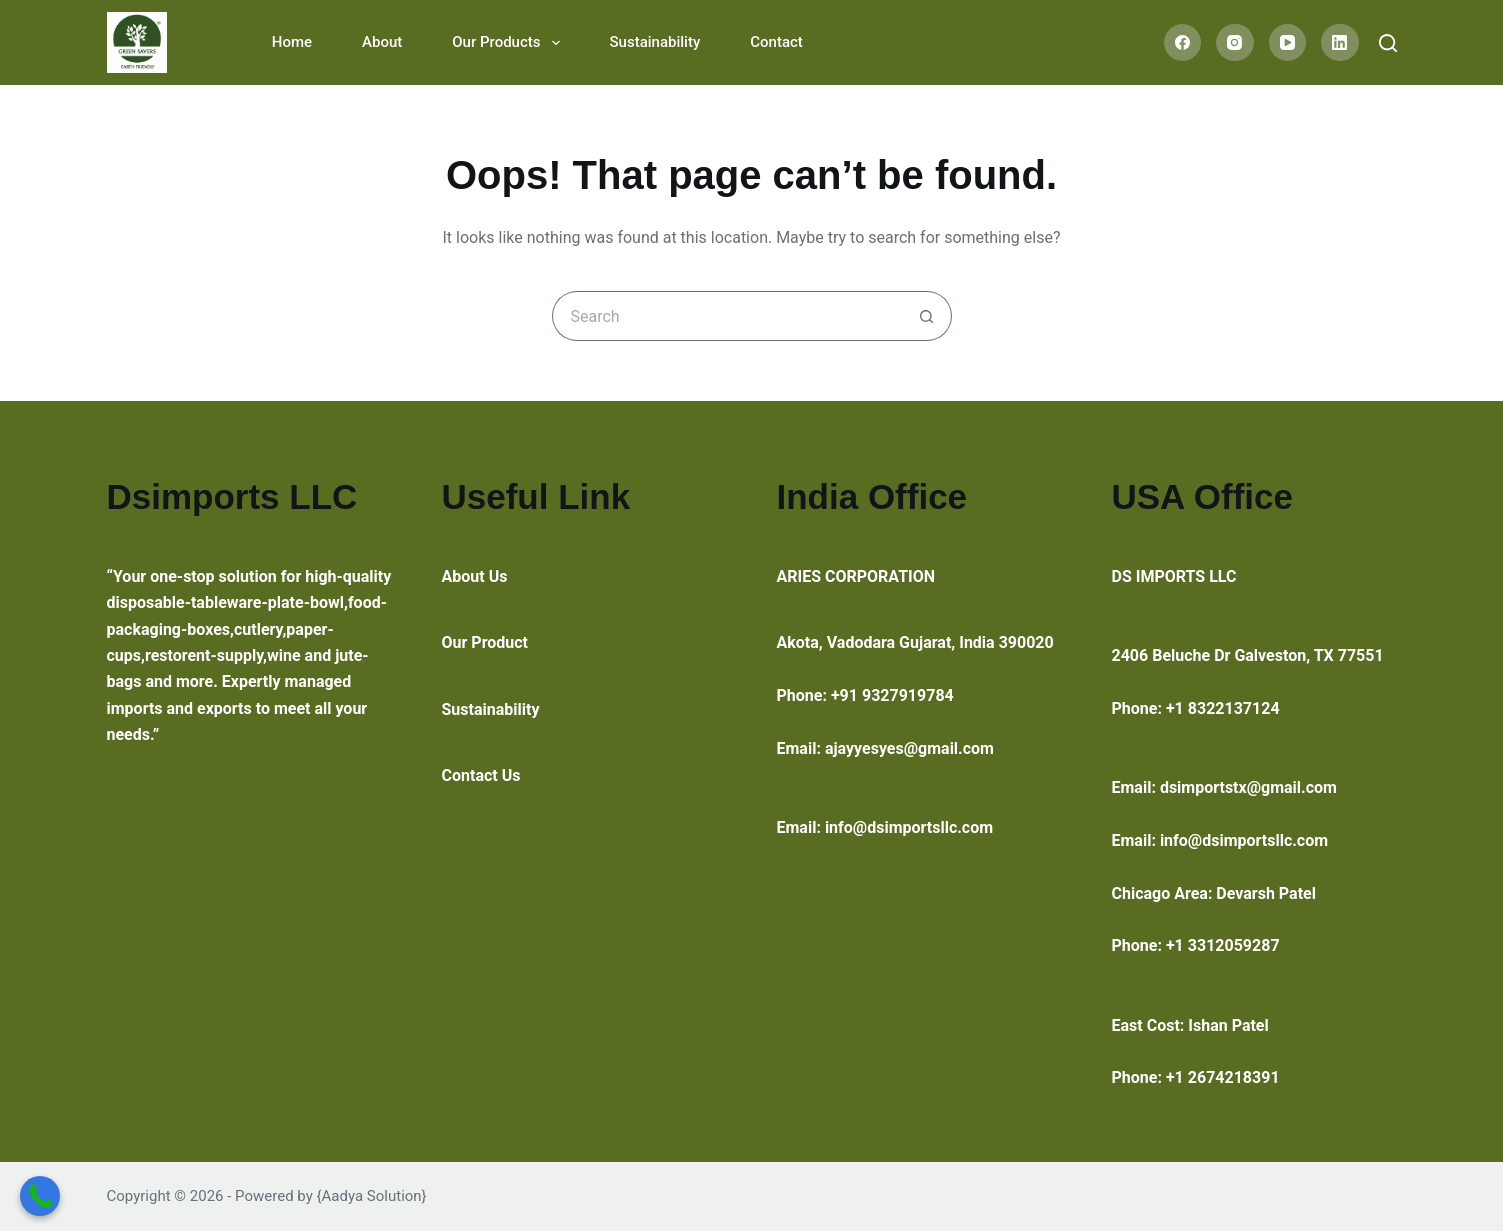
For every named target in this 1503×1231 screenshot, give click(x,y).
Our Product (485, 642)
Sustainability (655, 42)
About (382, 42)
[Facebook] (1183, 43)
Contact (776, 42)
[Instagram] (1235, 43)
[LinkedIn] (1340, 43)
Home (292, 42)
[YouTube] (1288, 43)
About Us (475, 576)
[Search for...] (727, 316)
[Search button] (927, 316)
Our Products (509, 43)
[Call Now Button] (40, 1196)
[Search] (1388, 43)
